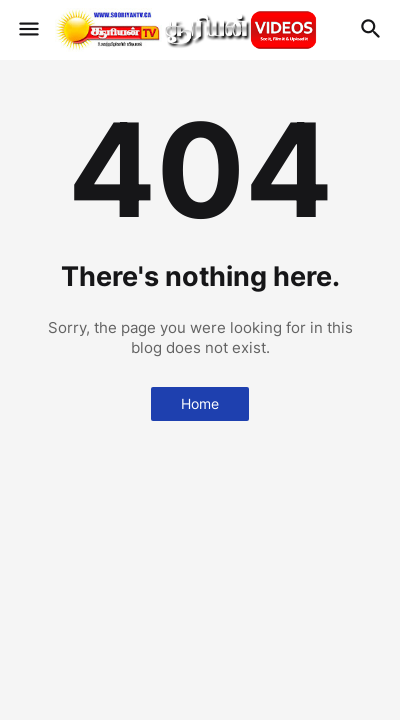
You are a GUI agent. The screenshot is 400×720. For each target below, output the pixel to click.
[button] (27, 30)
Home (200, 403)
